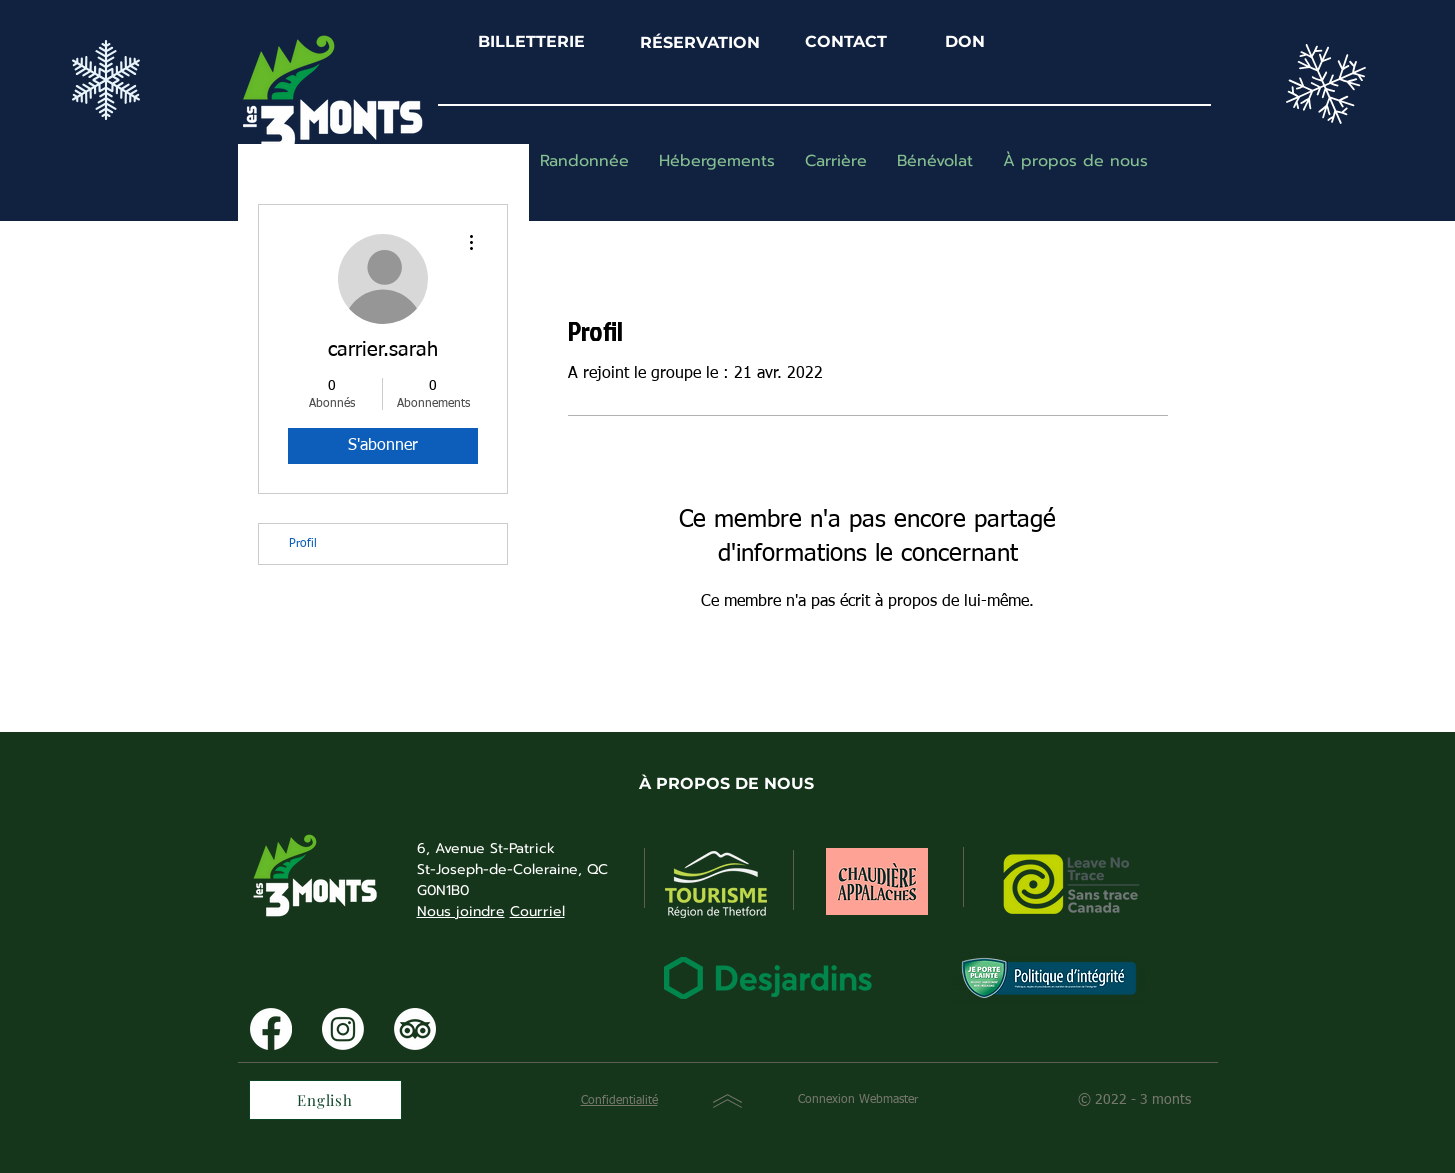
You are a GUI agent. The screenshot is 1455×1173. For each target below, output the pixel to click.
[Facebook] (271, 1029)
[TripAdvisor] (415, 1029)
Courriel (537, 911)
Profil (303, 544)
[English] (325, 1100)
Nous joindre (461, 911)
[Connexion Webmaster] (858, 1101)
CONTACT (846, 41)
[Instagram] (343, 1029)
